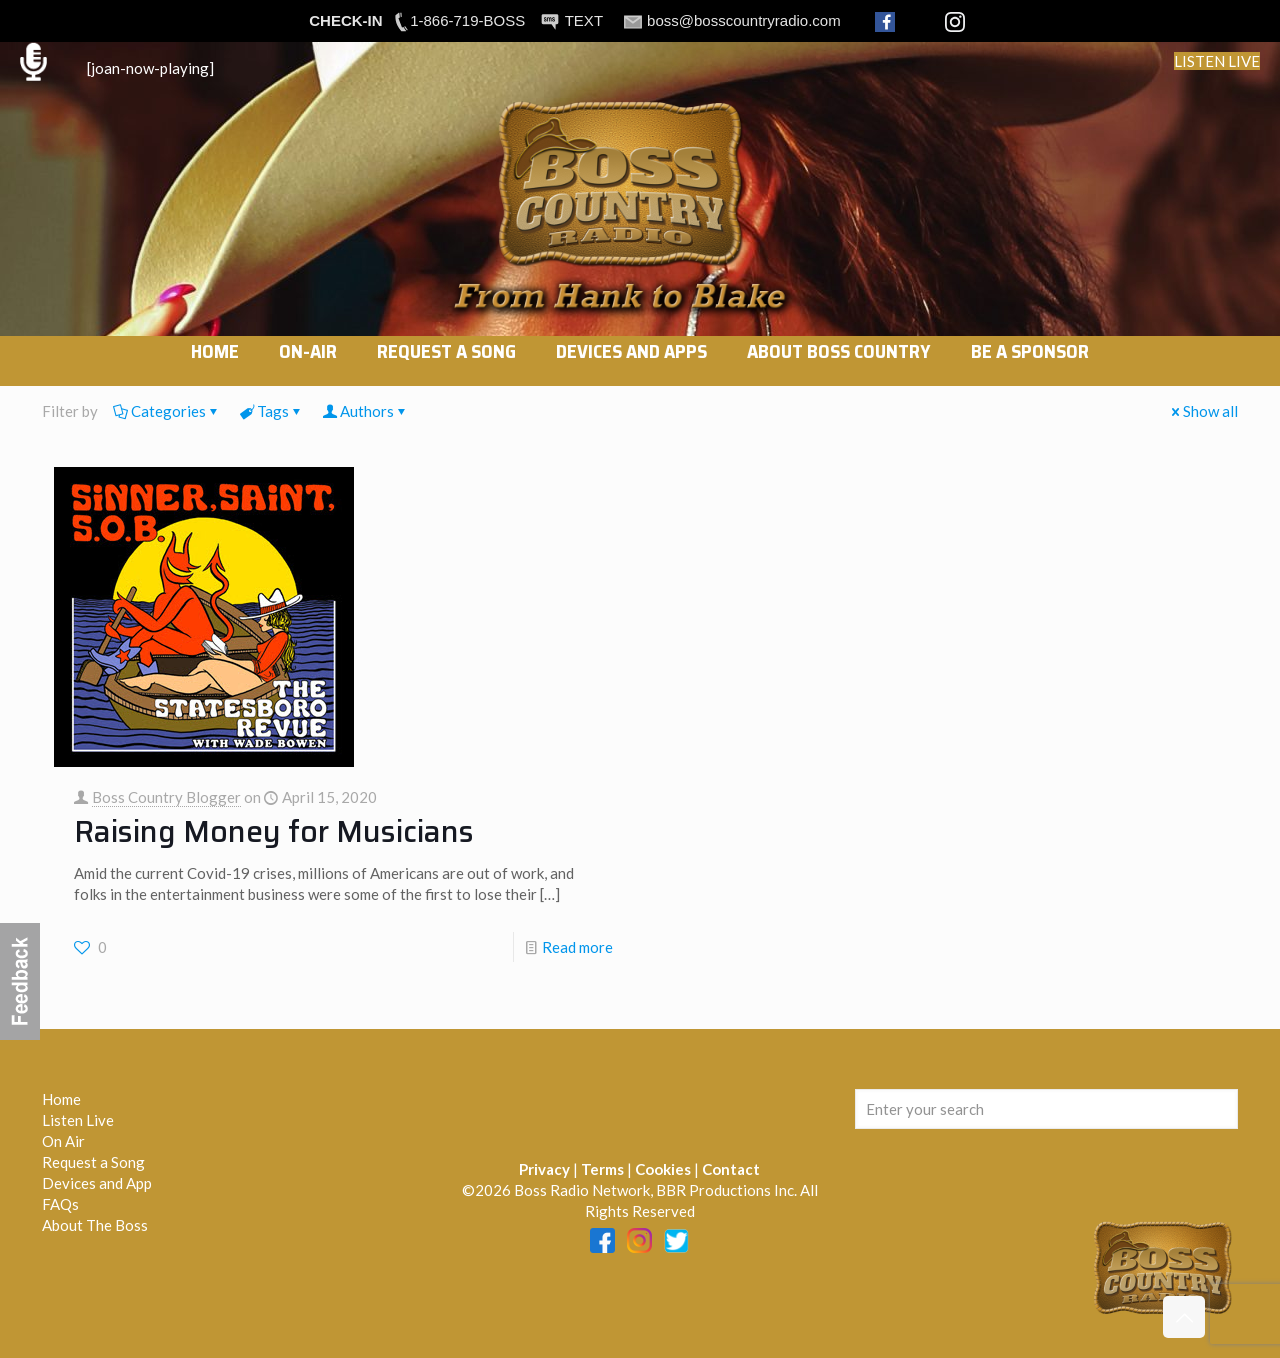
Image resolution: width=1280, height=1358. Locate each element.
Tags (271, 411)
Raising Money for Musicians (274, 831)
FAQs (60, 1204)
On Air (63, 1141)
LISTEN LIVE (1217, 61)
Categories (167, 411)
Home (61, 1099)
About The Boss (95, 1225)
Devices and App (97, 1183)
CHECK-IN (345, 20)
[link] (308, 376)
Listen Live (78, 1120)
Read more (577, 947)
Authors (365, 411)
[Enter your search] (1046, 1109)
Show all (1203, 411)
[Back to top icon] (1184, 1317)
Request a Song (93, 1162)
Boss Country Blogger (166, 797)
